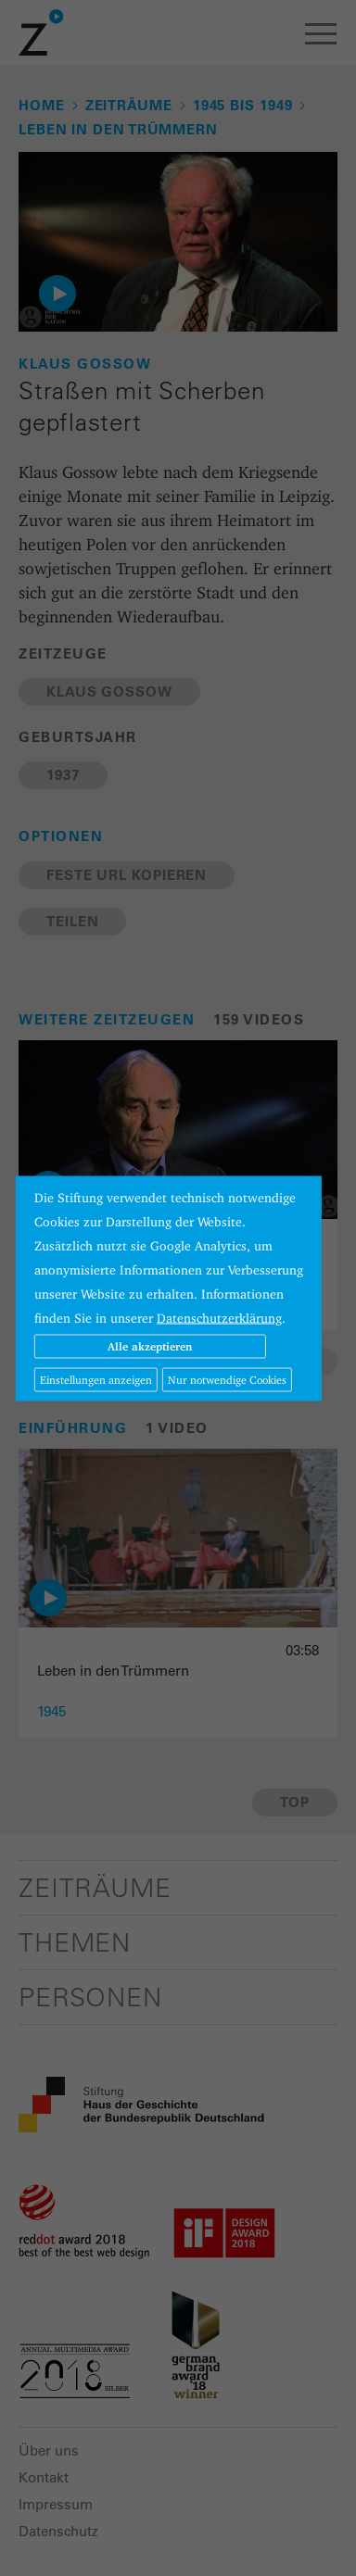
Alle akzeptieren (150, 1345)
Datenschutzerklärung (219, 1317)
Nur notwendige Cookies (227, 1379)
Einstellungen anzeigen (96, 1379)
